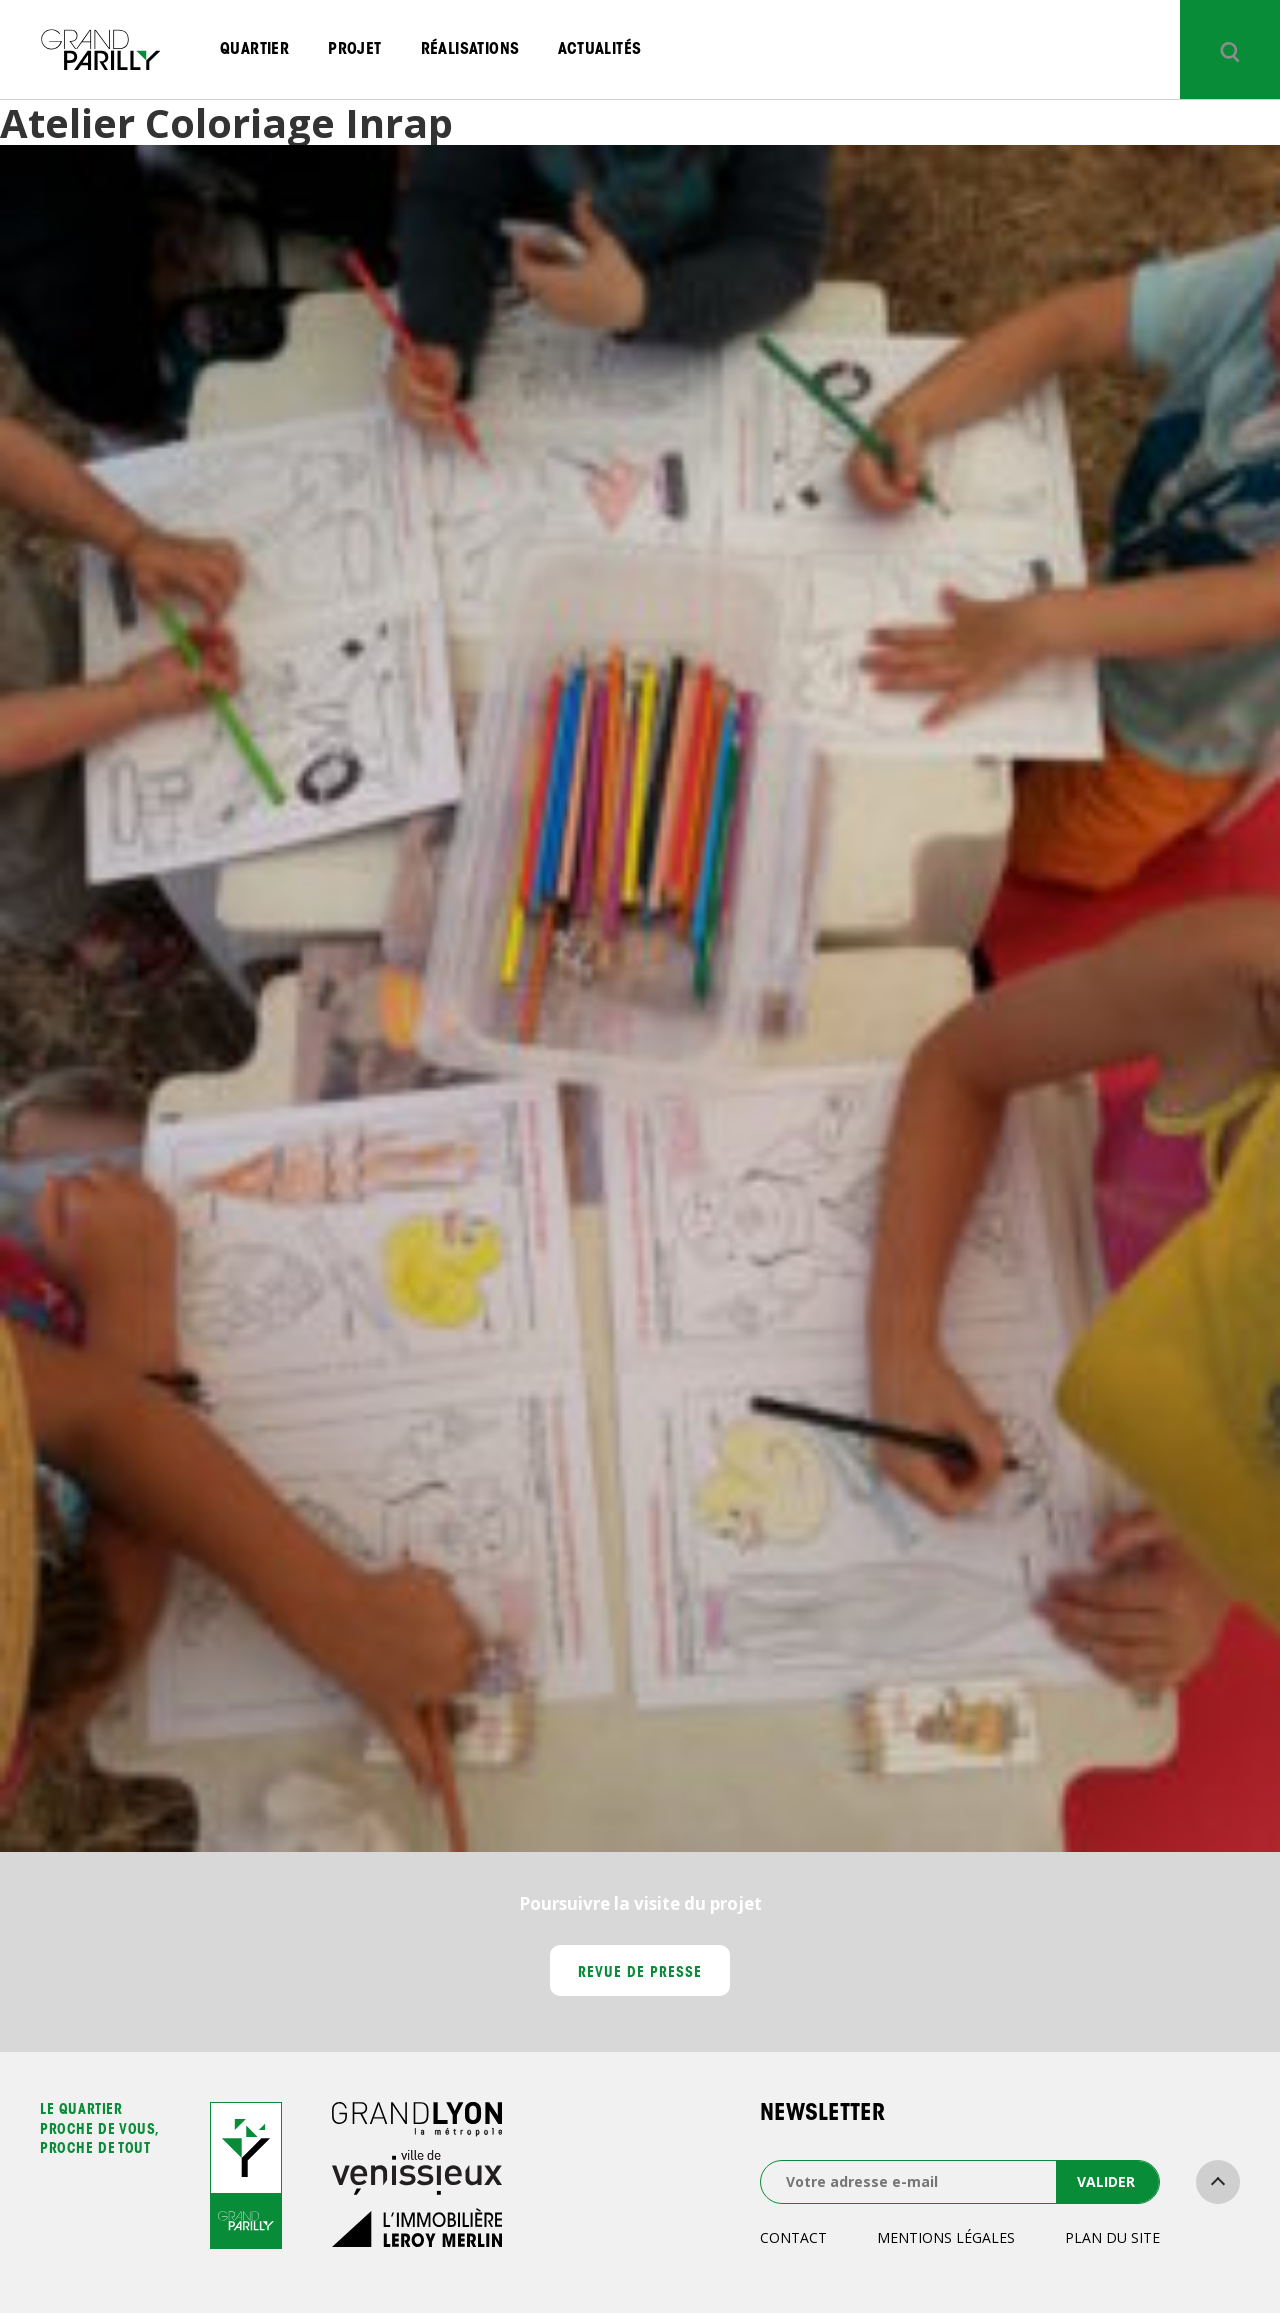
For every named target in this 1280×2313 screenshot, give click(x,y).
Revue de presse (640, 1974)
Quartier (254, 50)
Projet (354, 50)
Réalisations (470, 50)
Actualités (599, 50)
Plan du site (1112, 2237)
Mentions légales (946, 2237)
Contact (793, 2237)
